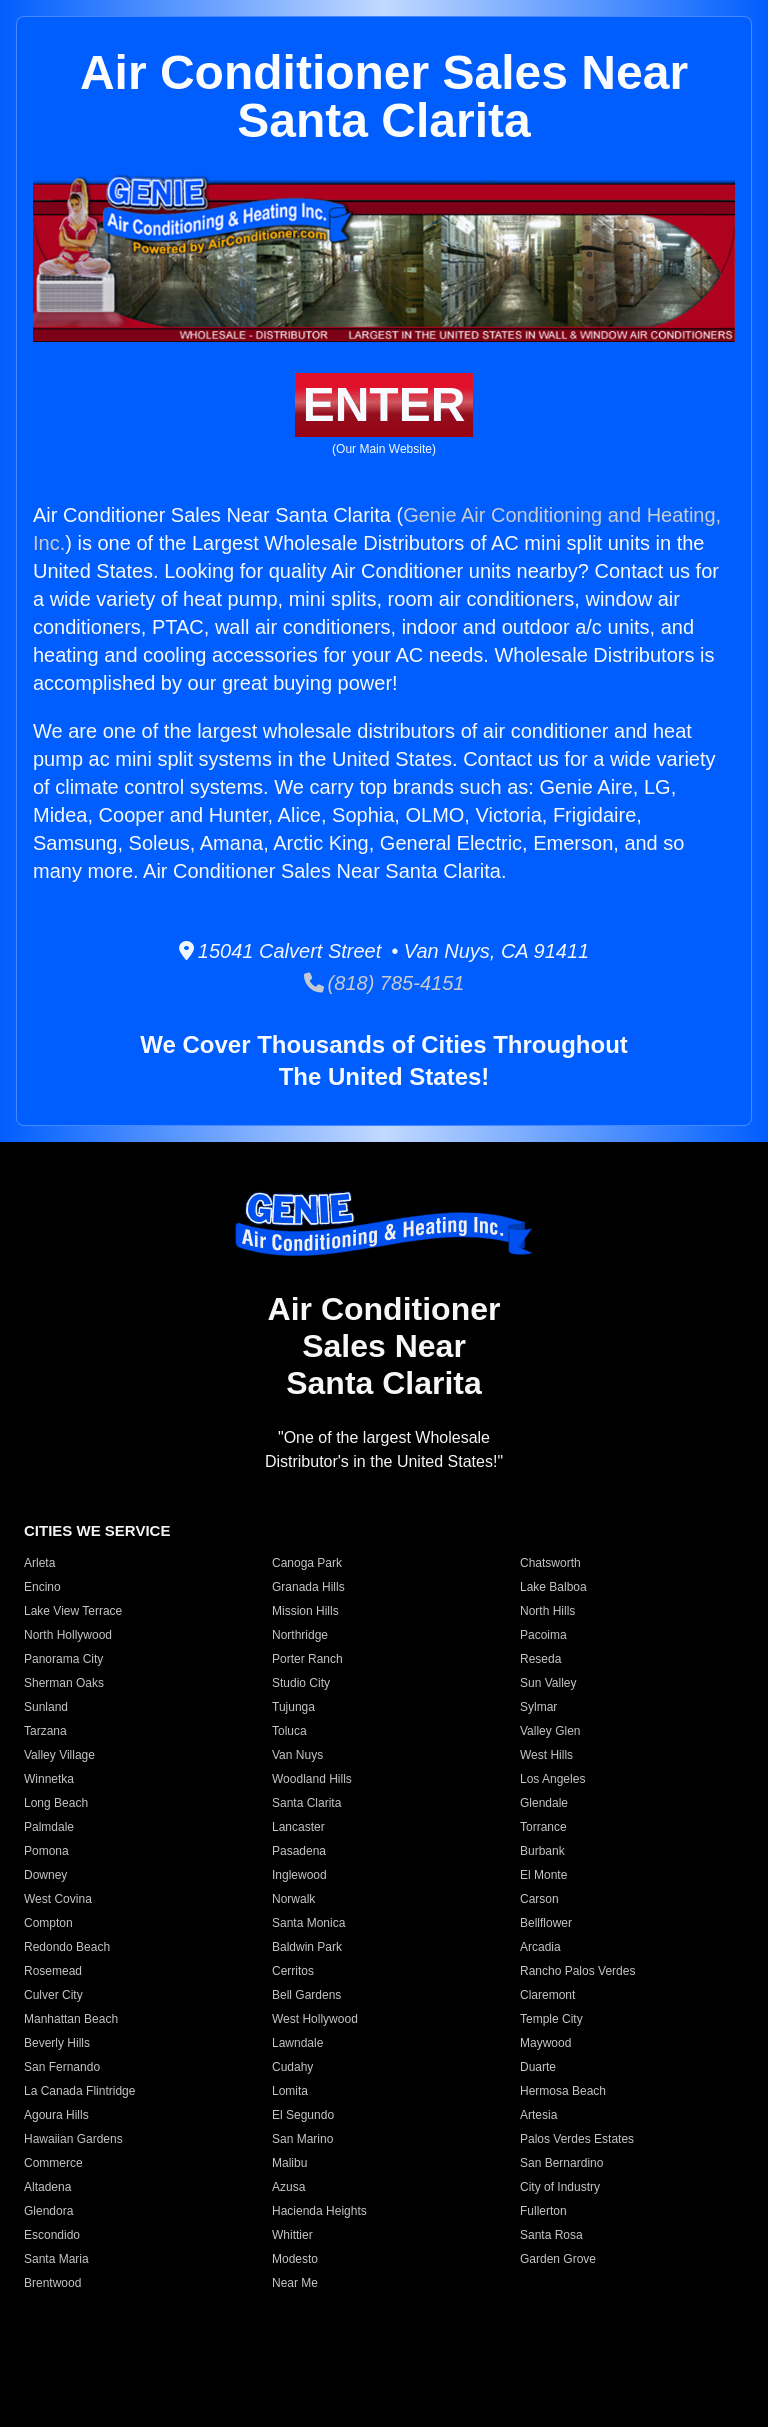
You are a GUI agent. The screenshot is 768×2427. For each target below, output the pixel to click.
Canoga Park (307, 1563)
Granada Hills (308, 1587)
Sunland (46, 1707)
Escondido (52, 2235)
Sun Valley (548, 1683)
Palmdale (49, 1827)
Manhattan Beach (71, 2019)
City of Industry (560, 2187)
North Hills (547, 1611)
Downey (45, 1875)
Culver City (53, 1995)
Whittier (292, 2235)
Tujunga (293, 1707)
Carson (539, 1899)
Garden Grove (558, 2259)
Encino (42, 1587)
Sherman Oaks (64, 1683)
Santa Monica (308, 1923)
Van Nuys (297, 1755)
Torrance (543, 1827)
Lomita (290, 2091)
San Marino (302, 2139)
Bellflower (546, 1923)
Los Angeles (552, 1779)
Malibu (289, 2163)
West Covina (58, 1899)
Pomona (46, 1851)
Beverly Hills (57, 2043)
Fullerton (543, 2211)
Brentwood (52, 2283)
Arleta (39, 1563)
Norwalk (293, 1899)
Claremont (547, 1995)
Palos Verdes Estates (577, 2139)
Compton (48, 1923)
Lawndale (297, 2043)
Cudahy (292, 2067)
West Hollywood (315, 2019)
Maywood (545, 2043)
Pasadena (299, 1851)
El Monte (543, 1875)
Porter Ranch (307, 1659)
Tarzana (45, 1731)
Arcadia (540, 1947)
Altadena (47, 2187)
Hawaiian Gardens (73, 2139)
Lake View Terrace (73, 1611)
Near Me (295, 2283)
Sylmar (538, 1707)
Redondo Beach (67, 1947)
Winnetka (49, 1779)
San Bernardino (561, 2163)
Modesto (295, 2259)
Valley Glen (550, 1731)
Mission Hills (305, 1611)
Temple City (551, 2019)
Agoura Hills (56, 2115)
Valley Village (59, 1755)
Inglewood (299, 1875)
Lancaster (298, 1827)
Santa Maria (56, 2259)
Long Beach (56, 1803)
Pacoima (543, 1635)
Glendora (48, 2211)
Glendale (544, 1803)
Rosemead (53, 1971)
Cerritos (293, 1971)
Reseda (540, 1659)
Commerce (53, 2163)
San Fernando (62, 2067)
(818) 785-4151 (384, 983)
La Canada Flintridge (79, 2091)
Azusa (288, 2187)
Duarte (538, 2067)
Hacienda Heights (319, 2211)
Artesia (538, 2115)
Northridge (300, 1635)
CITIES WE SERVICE (97, 1530)
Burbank (542, 1851)
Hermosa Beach (563, 2091)
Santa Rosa (551, 2235)
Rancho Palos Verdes (577, 1971)
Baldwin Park (307, 1947)
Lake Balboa (553, 1587)
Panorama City (63, 1659)
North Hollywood (68, 1635)
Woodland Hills (312, 1779)
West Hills (546, 1755)
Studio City (301, 1683)
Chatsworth (550, 1563)
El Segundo (303, 2115)
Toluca (289, 1731)
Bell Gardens (306, 1995)
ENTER (384, 404)
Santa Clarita (306, 1803)
